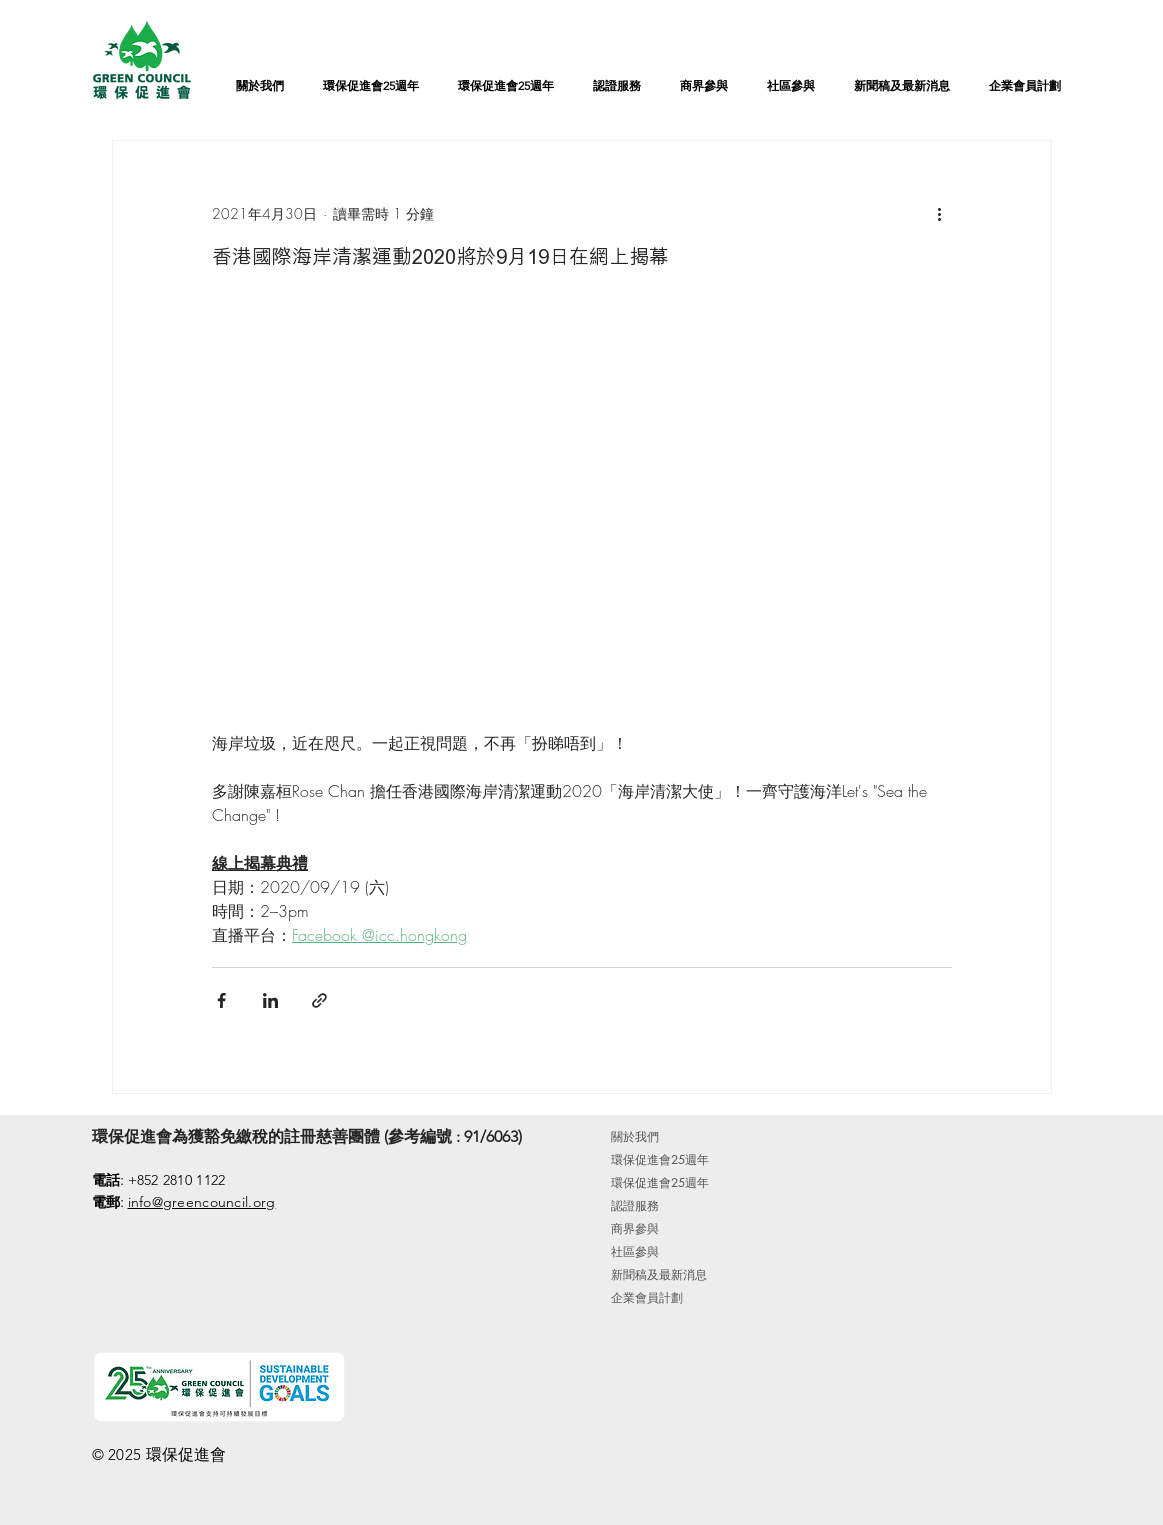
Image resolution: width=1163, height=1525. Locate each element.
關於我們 (635, 1136)
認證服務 (635, 1205)
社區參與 (635, 1251)
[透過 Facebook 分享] (221, 1000)
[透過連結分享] (319, 1000)
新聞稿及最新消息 (659, 1274)
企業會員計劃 (647, 1297)
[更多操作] (940, 213)
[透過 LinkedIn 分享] (270, 1000)
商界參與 (635, 1228)
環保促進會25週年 (660, 1159)
